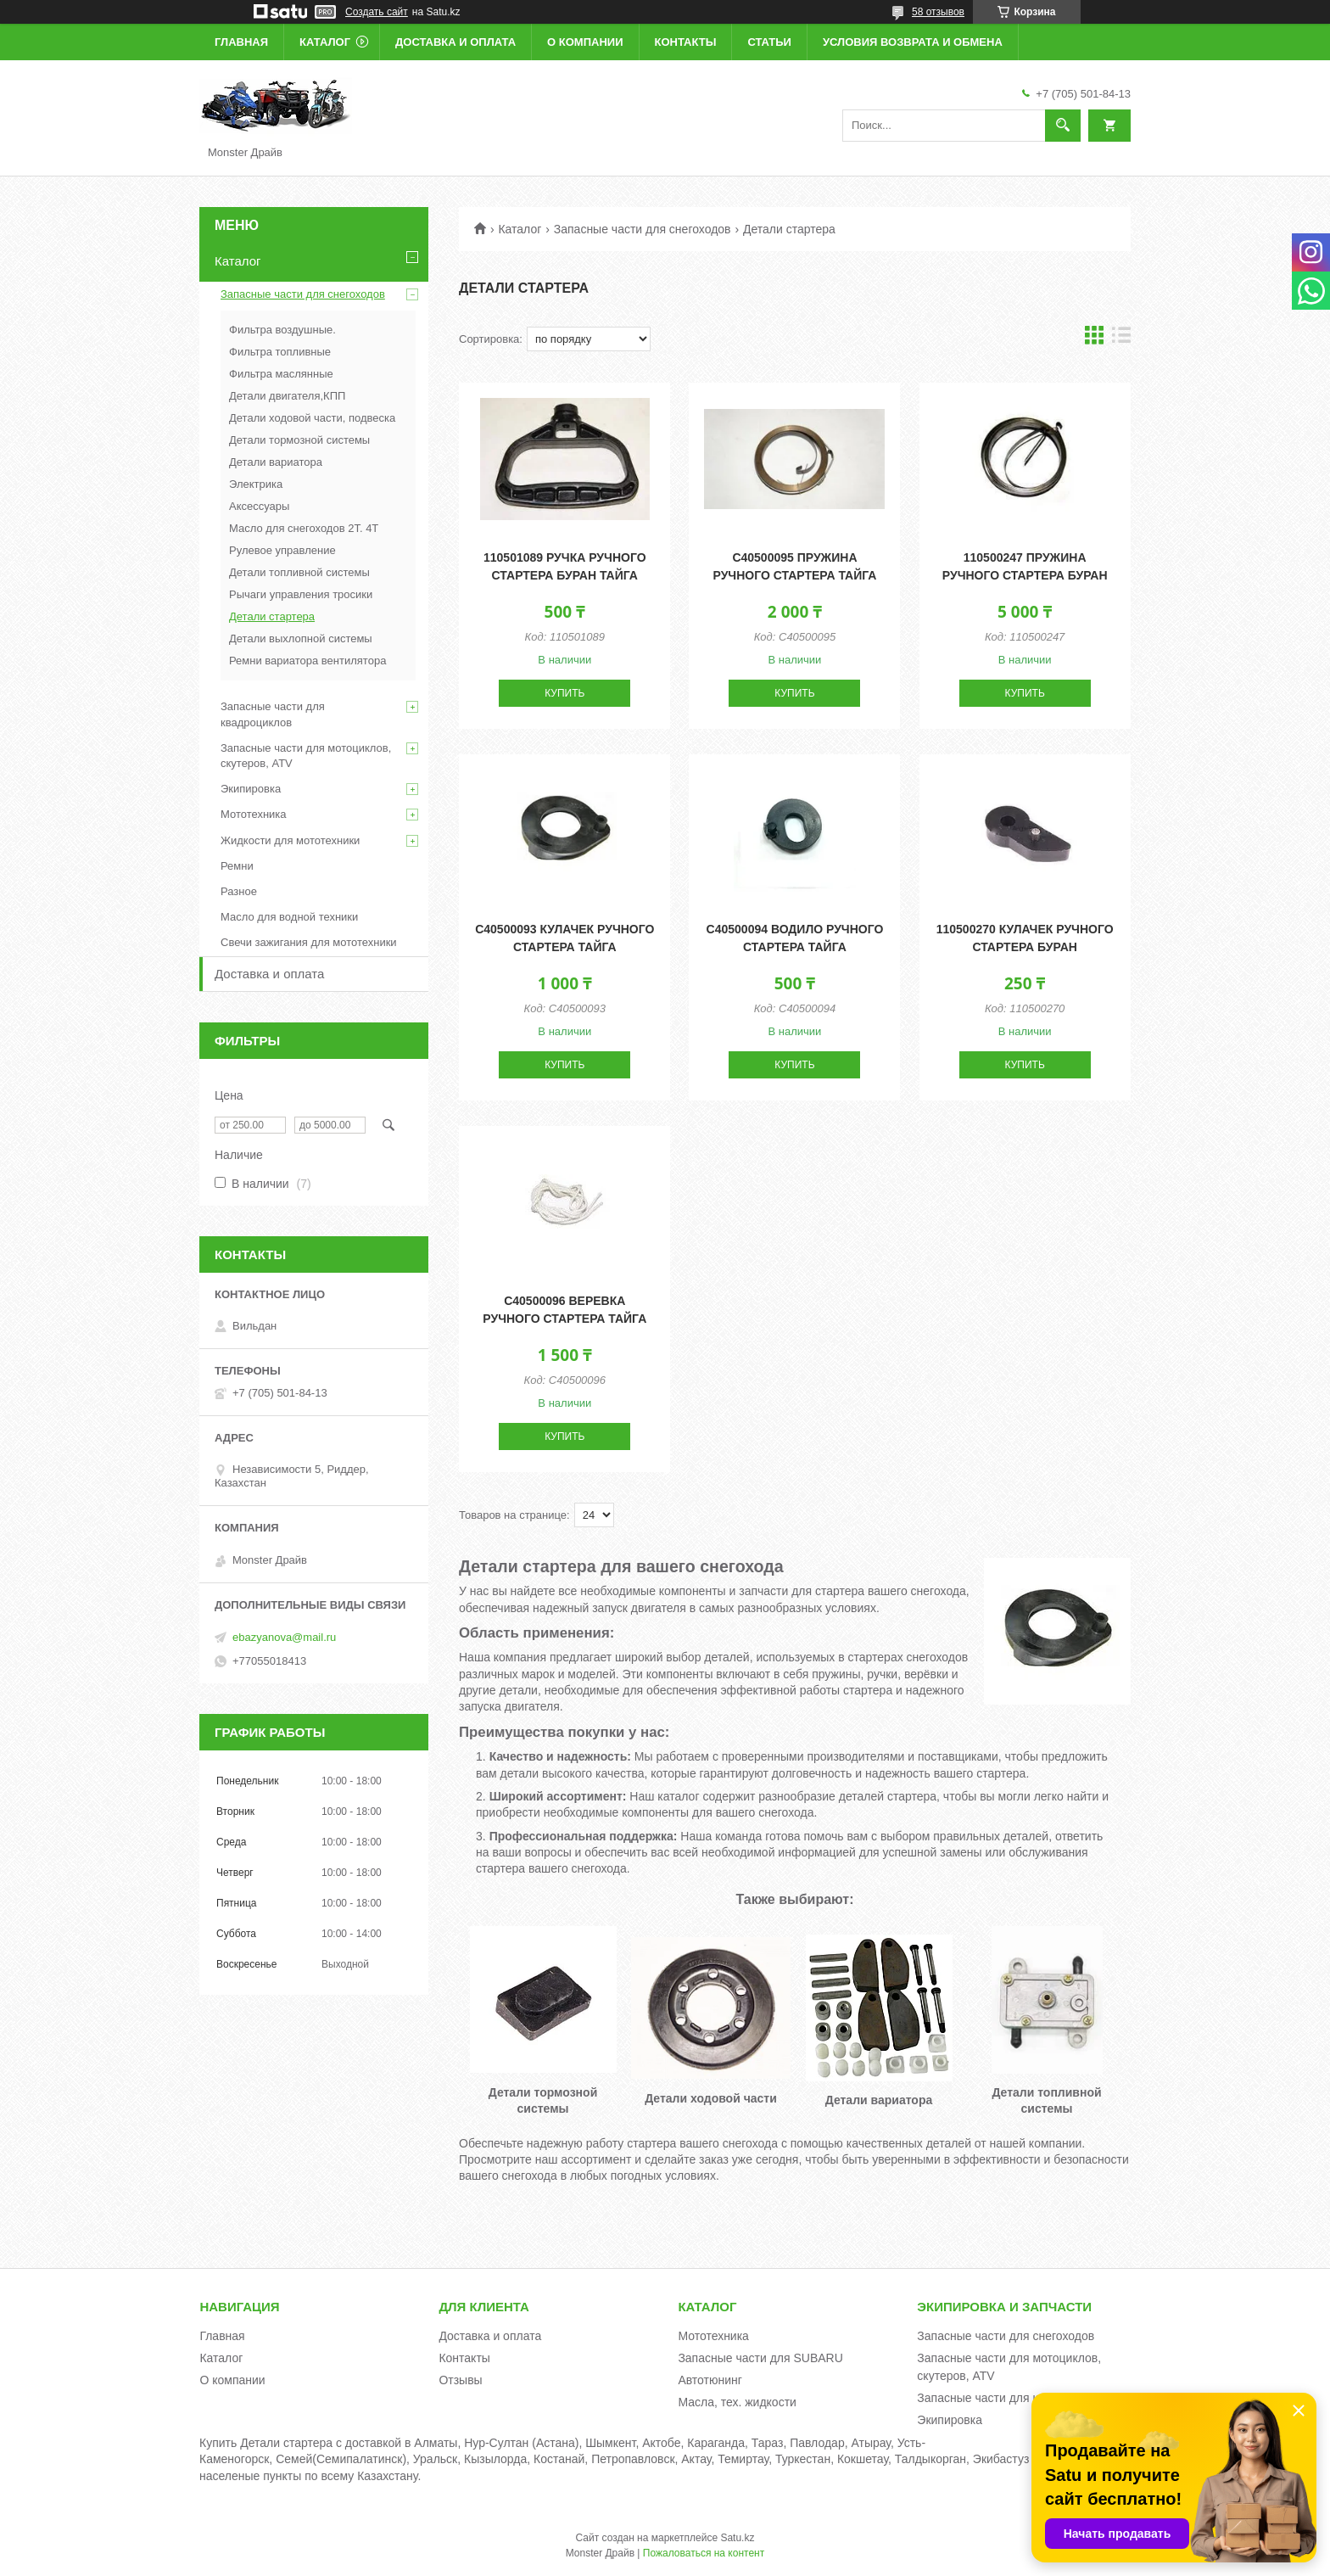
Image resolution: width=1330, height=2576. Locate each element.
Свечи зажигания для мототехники (309, 942)
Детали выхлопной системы (300, 638)
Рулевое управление (282, 550)
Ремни (237, 866)
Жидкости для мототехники (290, 840)
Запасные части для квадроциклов (273, 714)
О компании (585, 42)
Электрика (255, 484)
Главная (241, 42)
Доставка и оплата (455, 42)
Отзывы (460, 2380)
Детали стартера (272, 616)
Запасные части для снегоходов (642, 229)
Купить (564, 693)
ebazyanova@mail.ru (284, 1637)
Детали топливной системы (299, 572)
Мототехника (254, 814)
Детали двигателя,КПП (287, 395)
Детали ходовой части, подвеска (312, 418)
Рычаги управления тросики (300, 594)
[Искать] (1063, 125)
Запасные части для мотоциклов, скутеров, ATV (306, 756)
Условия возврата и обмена (913, 42)
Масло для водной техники (289, 916)
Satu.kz (737, 2538)
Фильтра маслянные (281, 373)
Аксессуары (259, 506)
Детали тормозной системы (299, 440)
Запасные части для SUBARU (760, 2358)
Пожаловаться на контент (703, 2553)
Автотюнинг (710, 2380)
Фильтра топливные (280, 351)
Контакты (686, 42)
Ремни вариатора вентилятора (307, 660)
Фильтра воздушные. (282, 329)
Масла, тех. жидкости (737, 2402)
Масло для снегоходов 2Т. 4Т (303, 528)
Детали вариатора (275, 462)
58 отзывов (938, 12)
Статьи (769, 42)
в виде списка (1121, 339)
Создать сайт (376, 12)
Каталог (324, 42)
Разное (239, 891)
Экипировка (251, 788)
